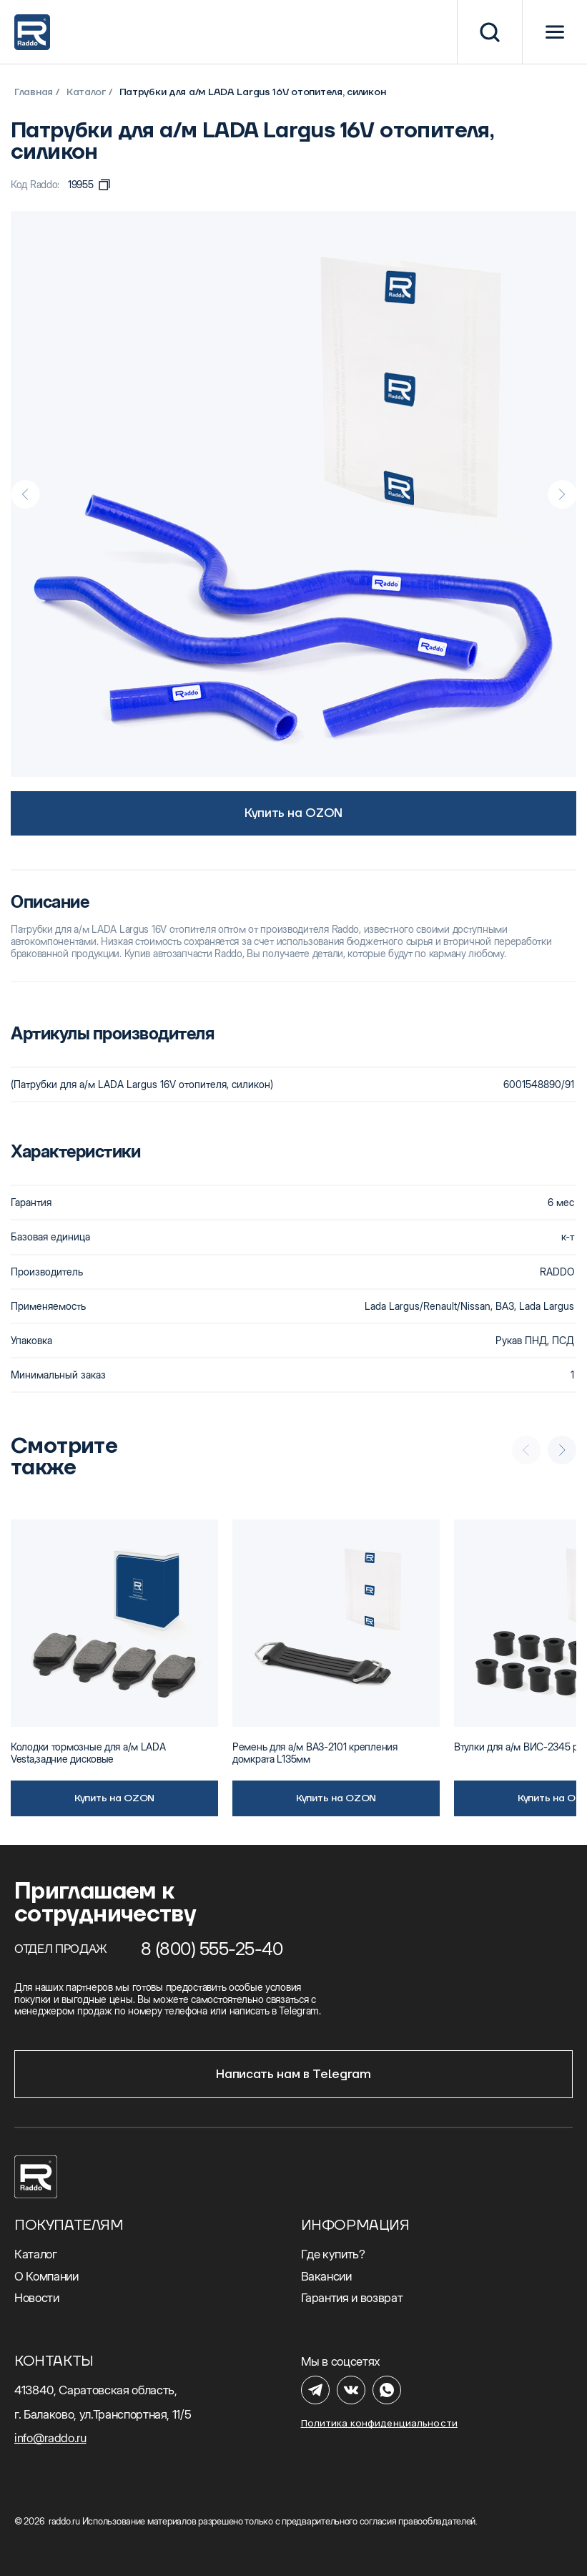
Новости (36, 2298)
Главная (33, 92)
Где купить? (333, 2254)
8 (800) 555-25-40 (212, 1948)
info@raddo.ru (50, 2438)
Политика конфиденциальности (379, 2423)
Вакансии (326, 2276)
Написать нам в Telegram (293, 2074)
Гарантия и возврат (352, 2298)
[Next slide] (562, 494)
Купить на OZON (293, 813)
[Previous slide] (25, 494)
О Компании (46, 2276)
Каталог (86, 92)
